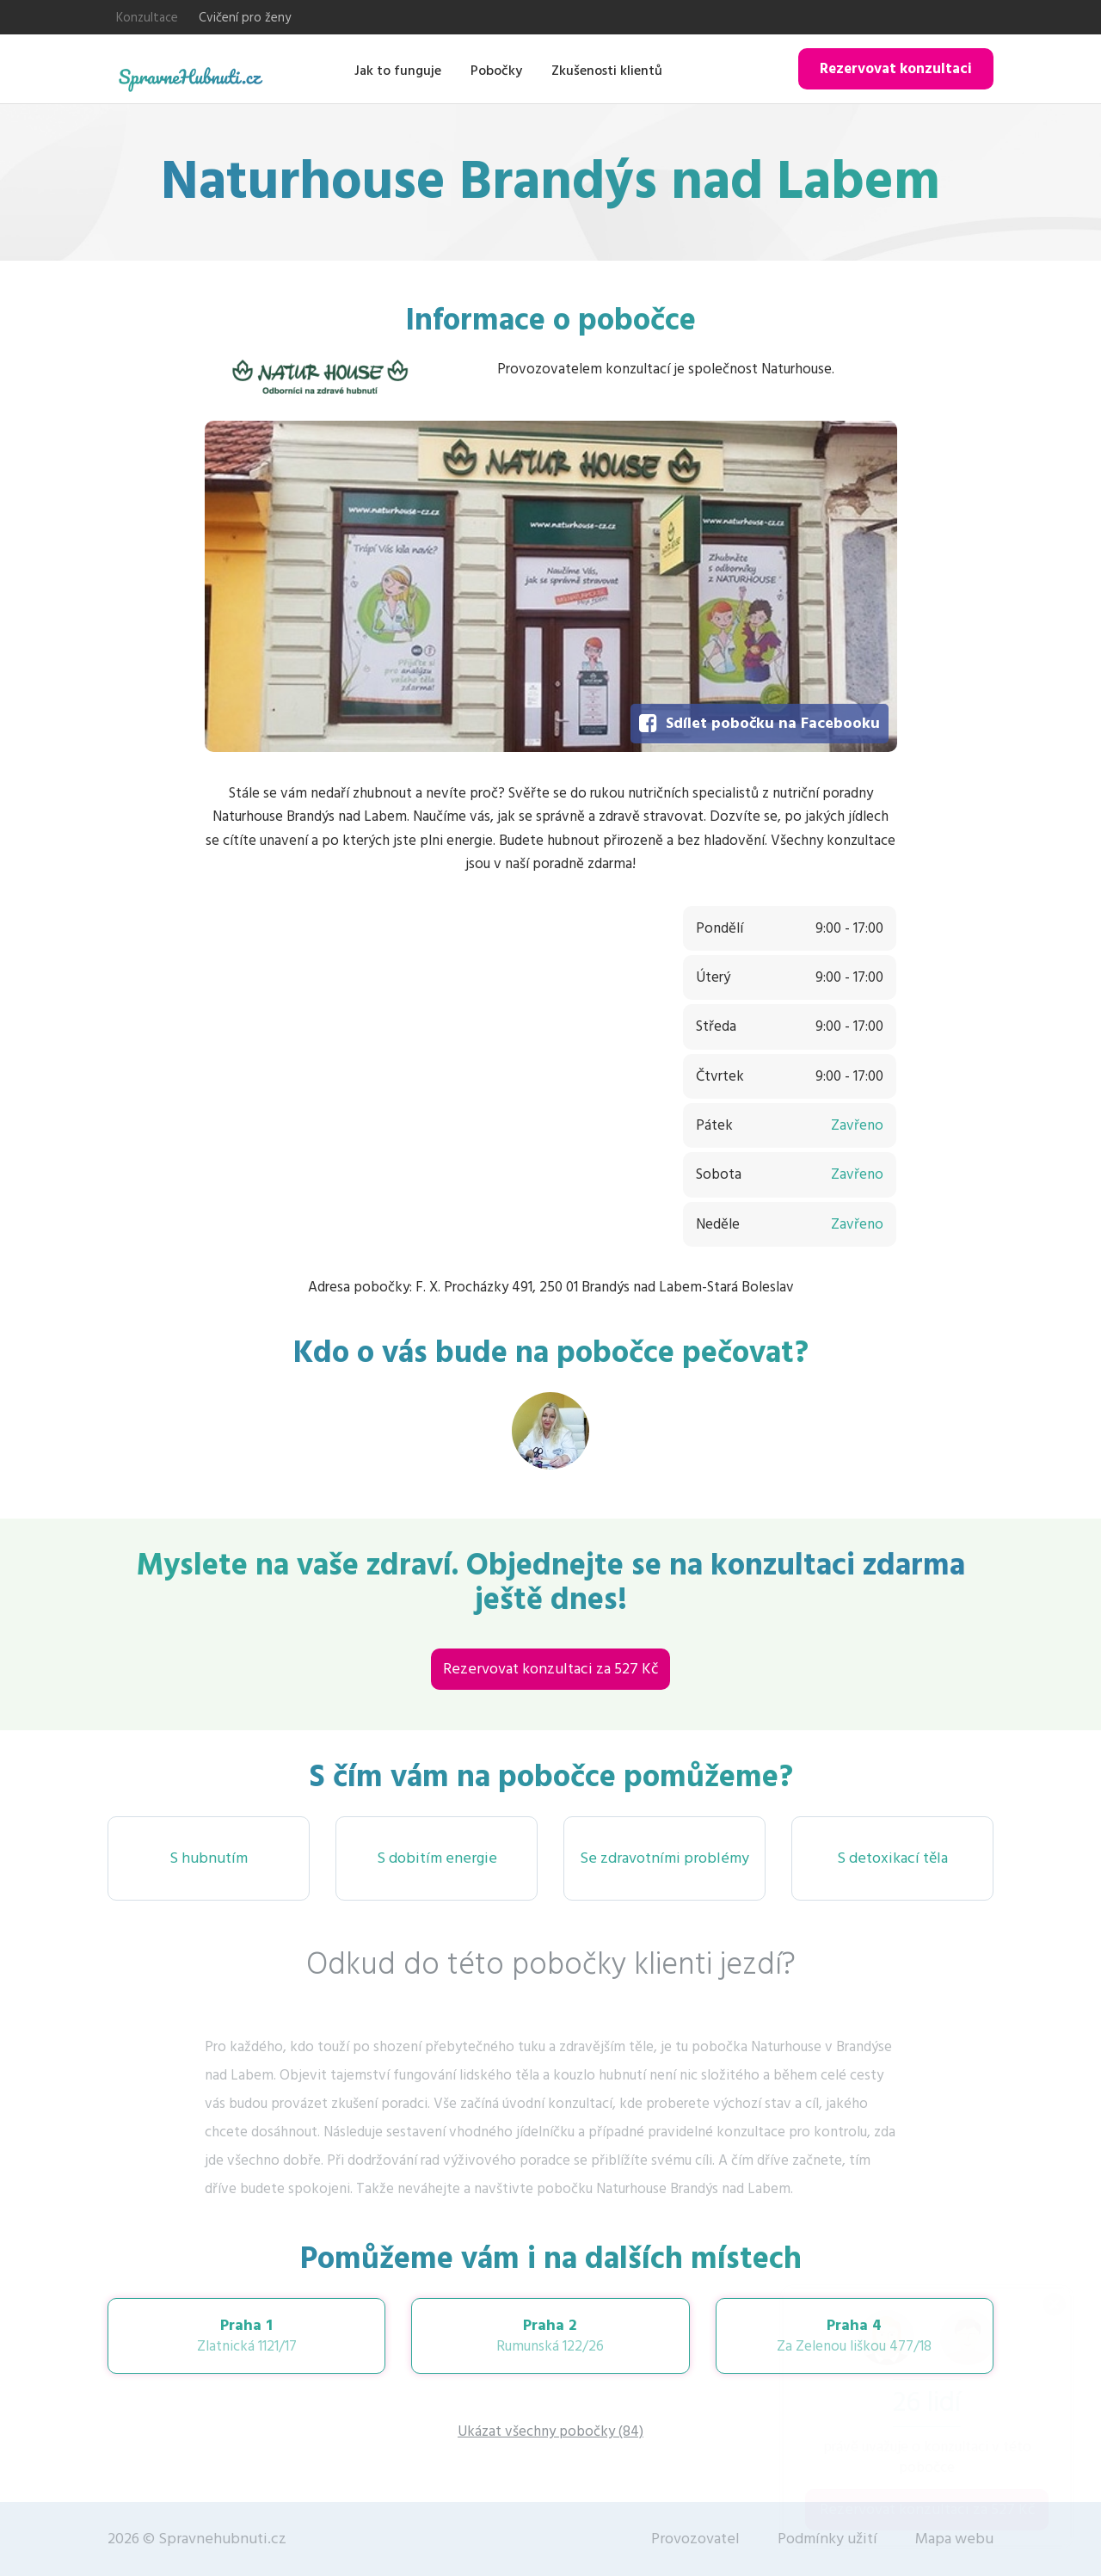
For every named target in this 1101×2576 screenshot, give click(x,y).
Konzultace (147, 18)
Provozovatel (695, 2538)
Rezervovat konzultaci (896, 69)
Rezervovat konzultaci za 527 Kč (550, 1668)
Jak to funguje (397, 70)
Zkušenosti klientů (606, 70)
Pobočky (496, 70)
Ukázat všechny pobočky (550, 2431)
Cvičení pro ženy (245, 18)
